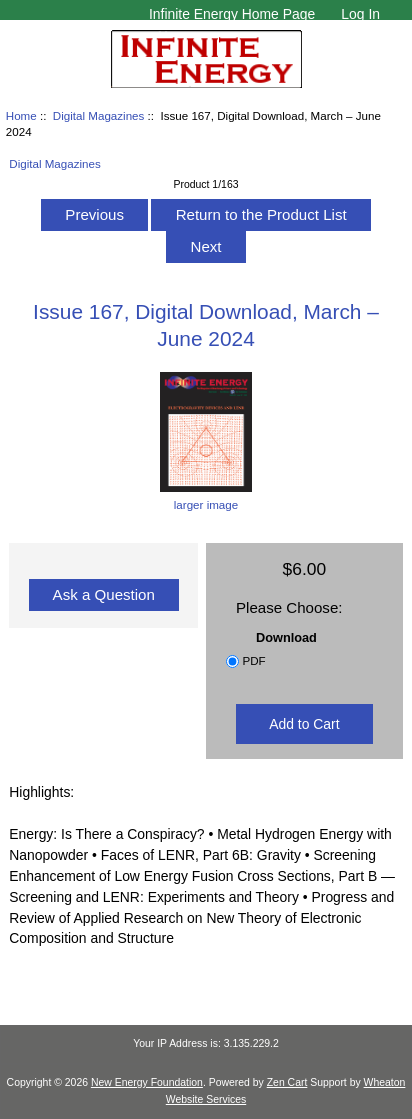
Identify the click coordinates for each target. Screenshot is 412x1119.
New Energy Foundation (147, 1082)
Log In (360, 14)
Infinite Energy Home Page (232, 14)
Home (21, 115)
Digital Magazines (99, 115)
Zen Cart (287, 1082)
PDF (253, 660)
